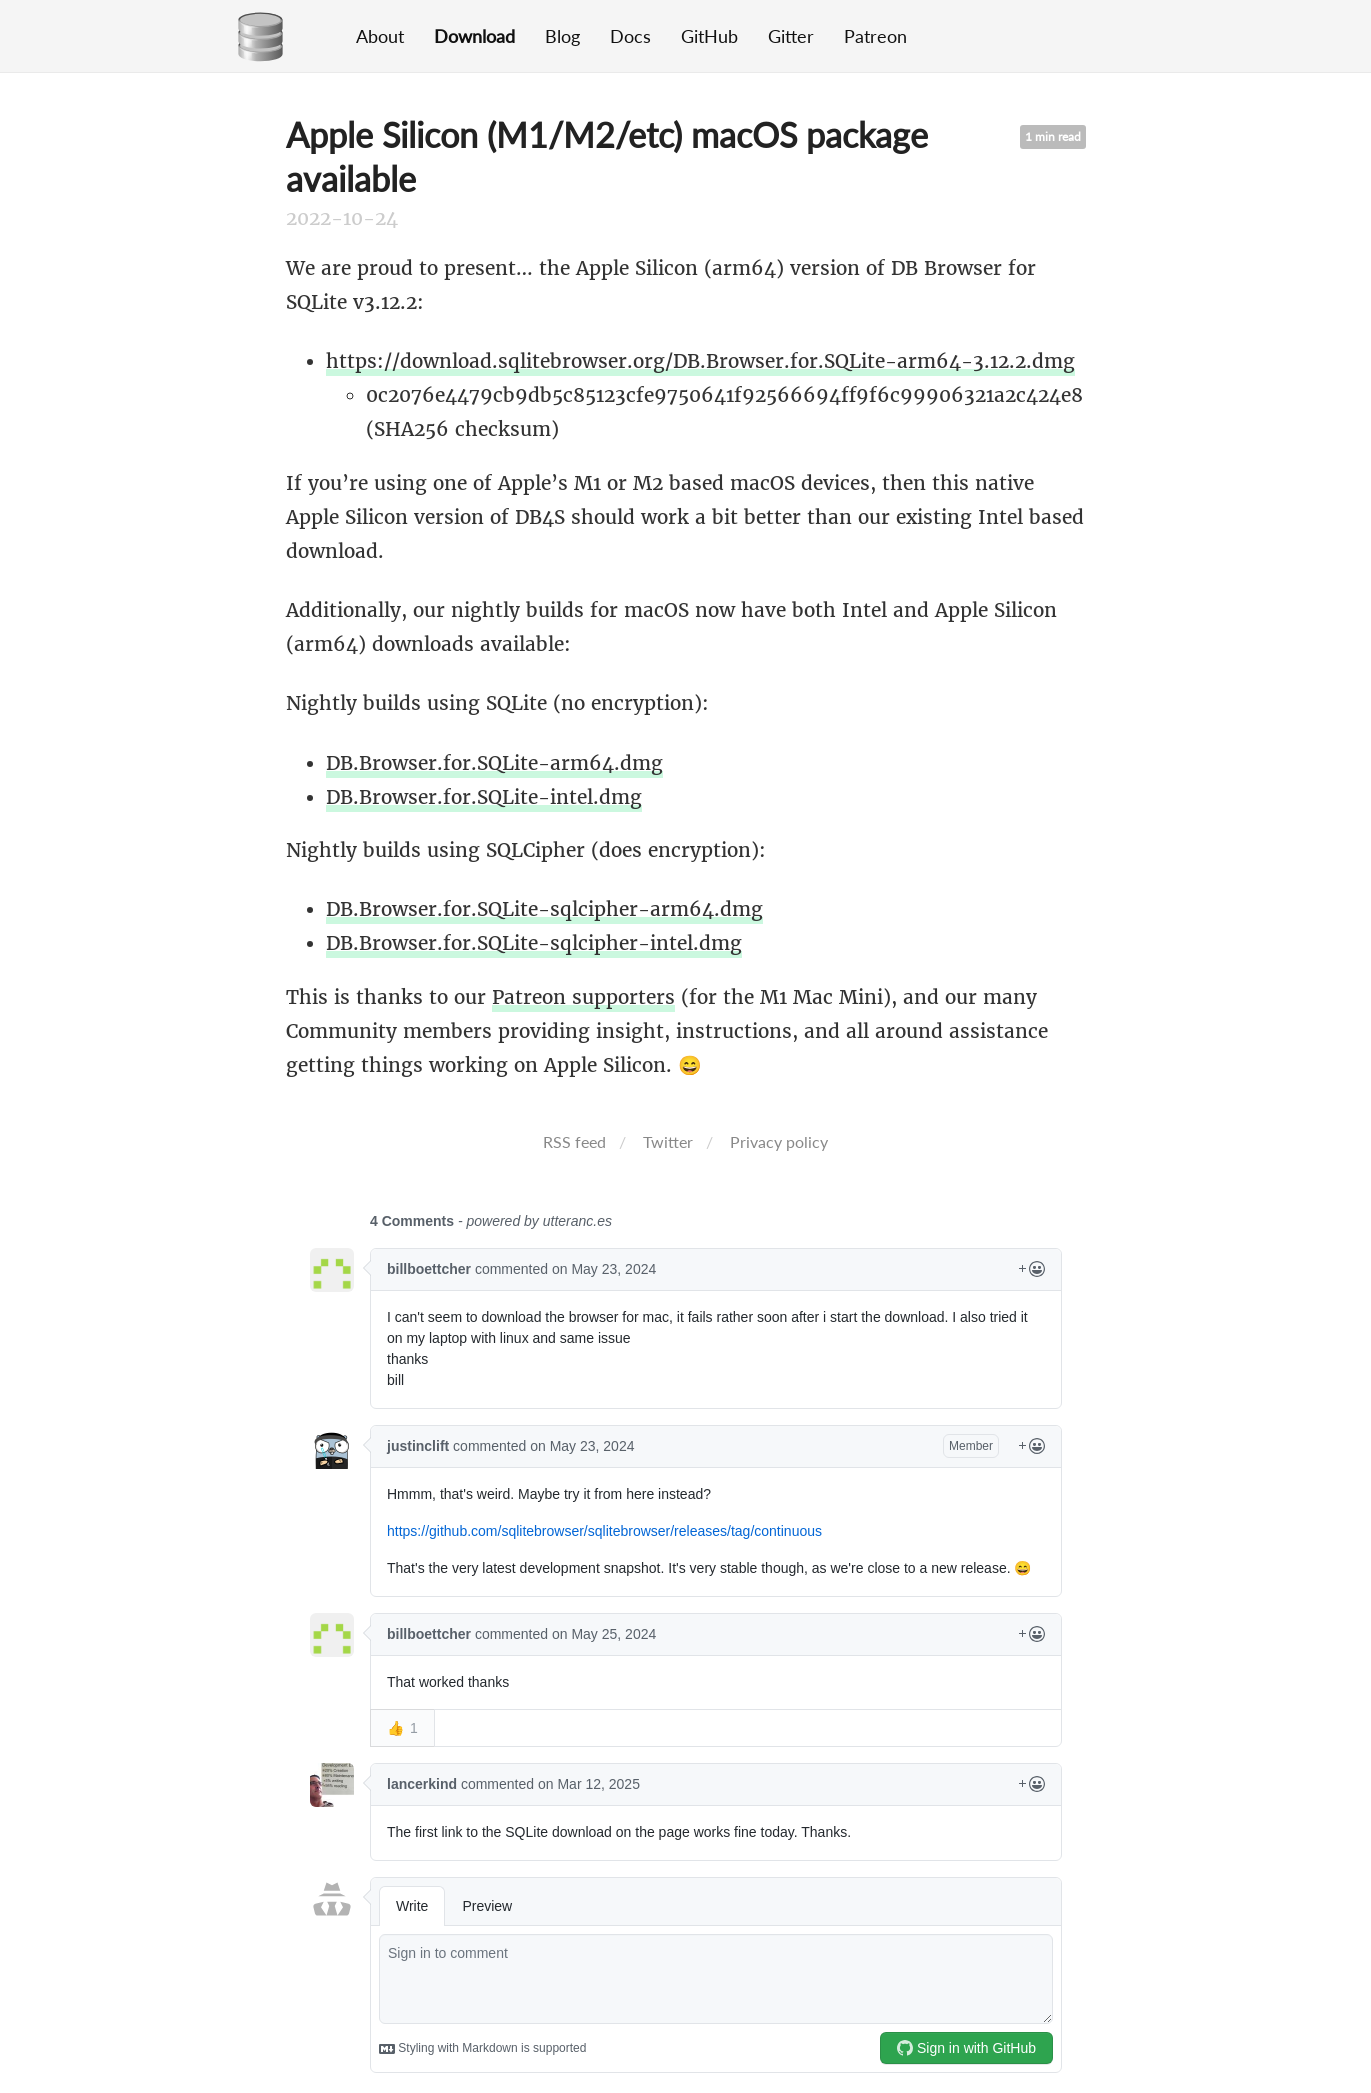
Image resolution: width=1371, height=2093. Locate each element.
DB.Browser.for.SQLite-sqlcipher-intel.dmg (534, 943)
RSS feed (574, 1141)
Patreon (875, 36)
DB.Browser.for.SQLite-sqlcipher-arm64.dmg (544, 909)
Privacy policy (779, 1141)
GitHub (709, 36)
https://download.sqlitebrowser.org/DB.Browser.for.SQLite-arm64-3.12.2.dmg (700, 361)
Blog (562, 36)
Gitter (791, 36)
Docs (630, 36)
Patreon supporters (583, 997)
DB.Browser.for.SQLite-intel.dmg (484, 797)
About (380, 36)
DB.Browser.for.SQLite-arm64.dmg (494, 763)
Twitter (668, 1141)
